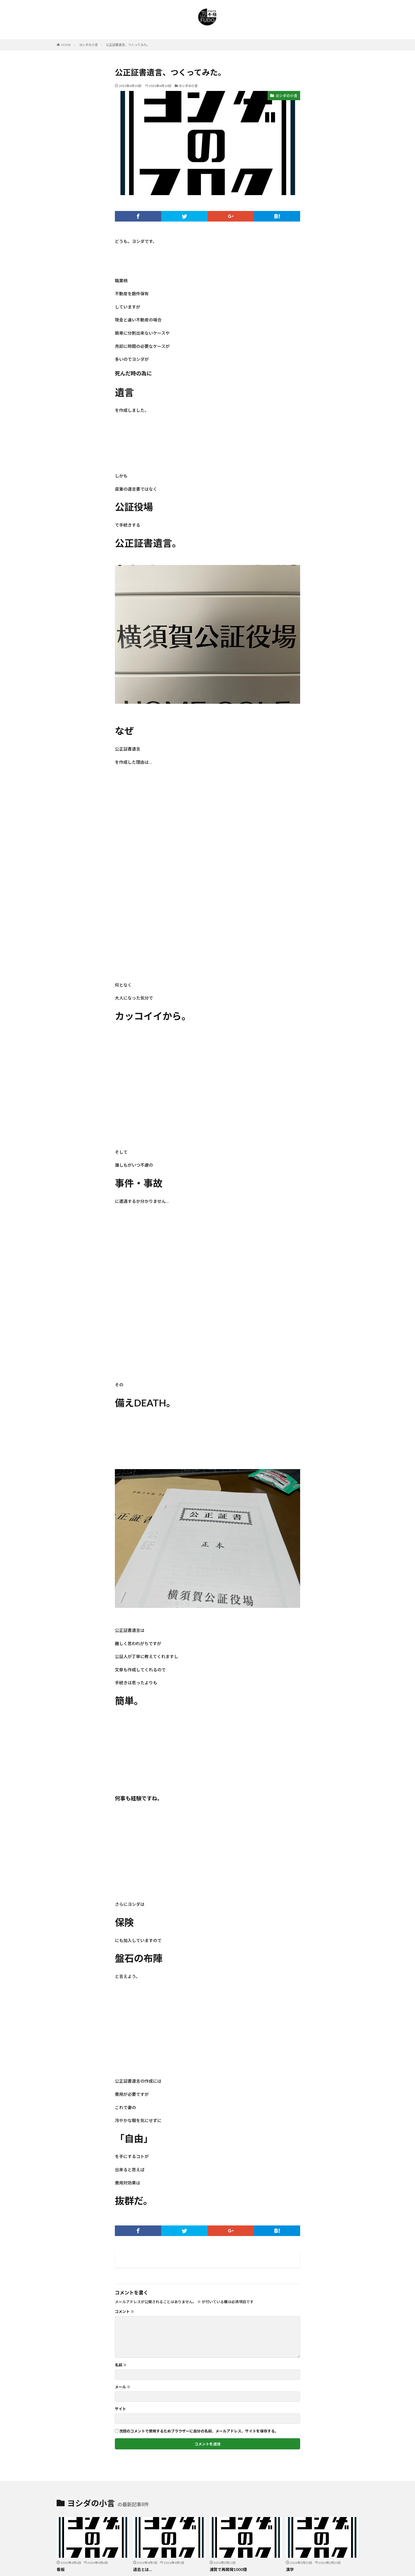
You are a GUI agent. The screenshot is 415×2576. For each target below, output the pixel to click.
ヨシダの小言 (88, 45)
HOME (66, 45)
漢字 (290, 2569)
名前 (121, 2365)
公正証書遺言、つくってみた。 (128, 45)
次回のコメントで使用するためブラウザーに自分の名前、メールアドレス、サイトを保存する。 (198, 2431)
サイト (120, 2409)
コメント (124, 2311)
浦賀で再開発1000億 (228, 2569)
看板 (61, 2569)
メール (122, 2387)
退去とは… (142, 2569)
